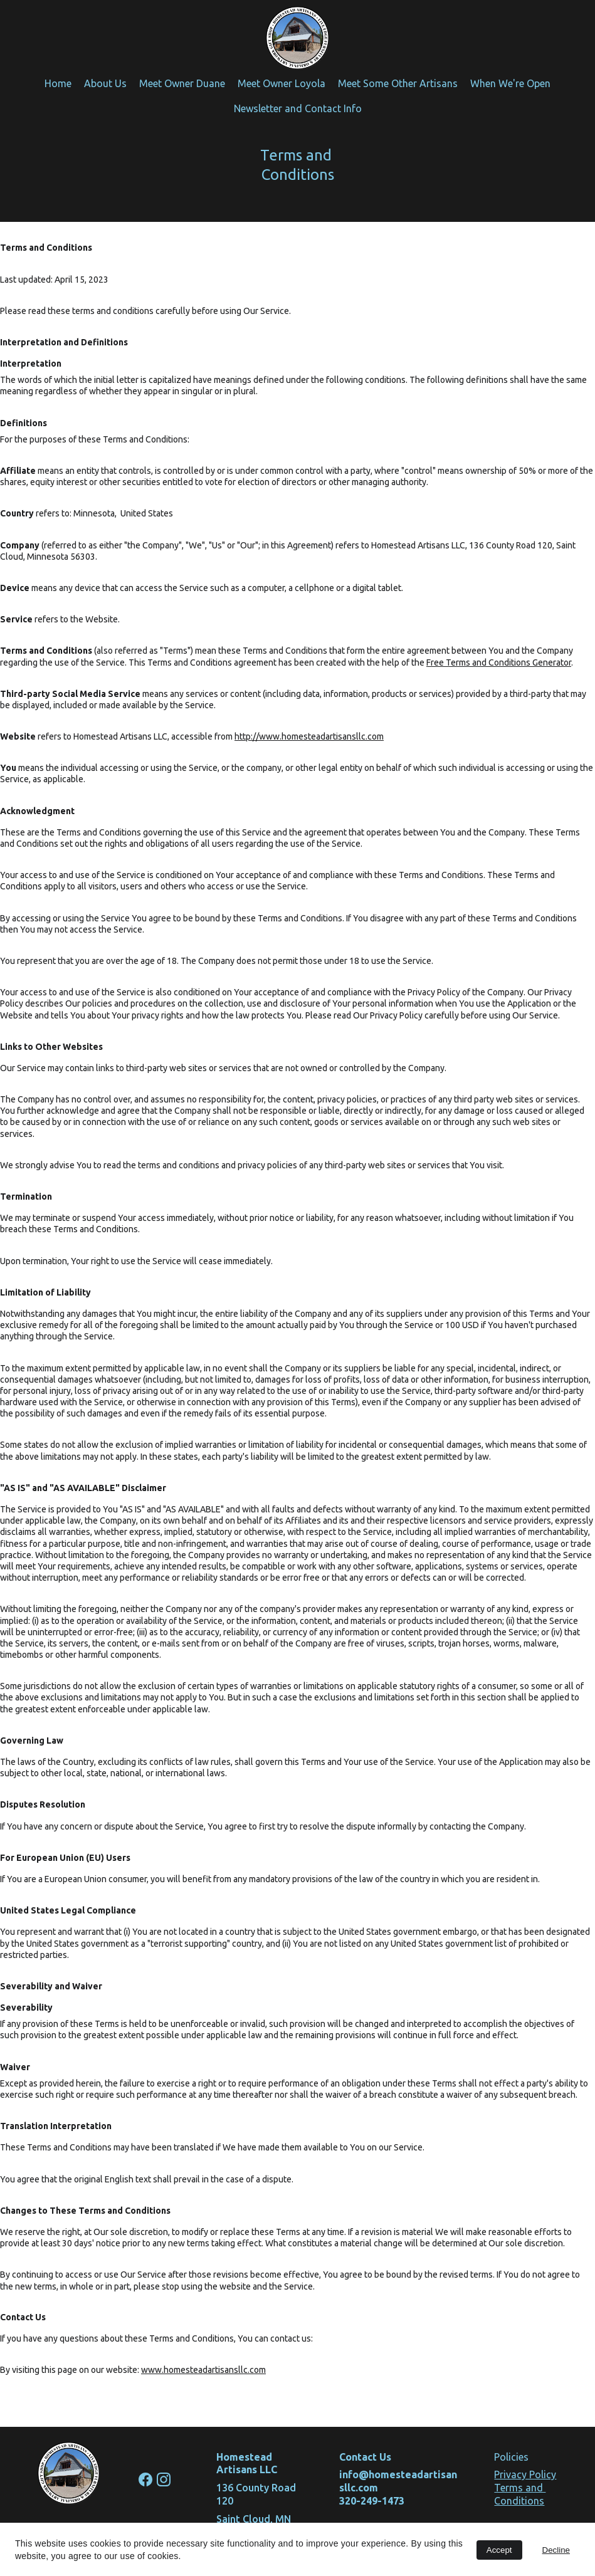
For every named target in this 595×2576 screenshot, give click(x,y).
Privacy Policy (525, 2474)
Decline (556, 2550)
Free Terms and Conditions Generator (498, 662)
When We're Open (510, 83)
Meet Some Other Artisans (398, 83)
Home (58, 83)
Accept (499, 2550)
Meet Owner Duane (182, 83)
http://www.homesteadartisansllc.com (309, 736)
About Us (105, 83)
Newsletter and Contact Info (298, 108)
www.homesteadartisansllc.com (203, 2370)
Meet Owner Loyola (281, 83)
